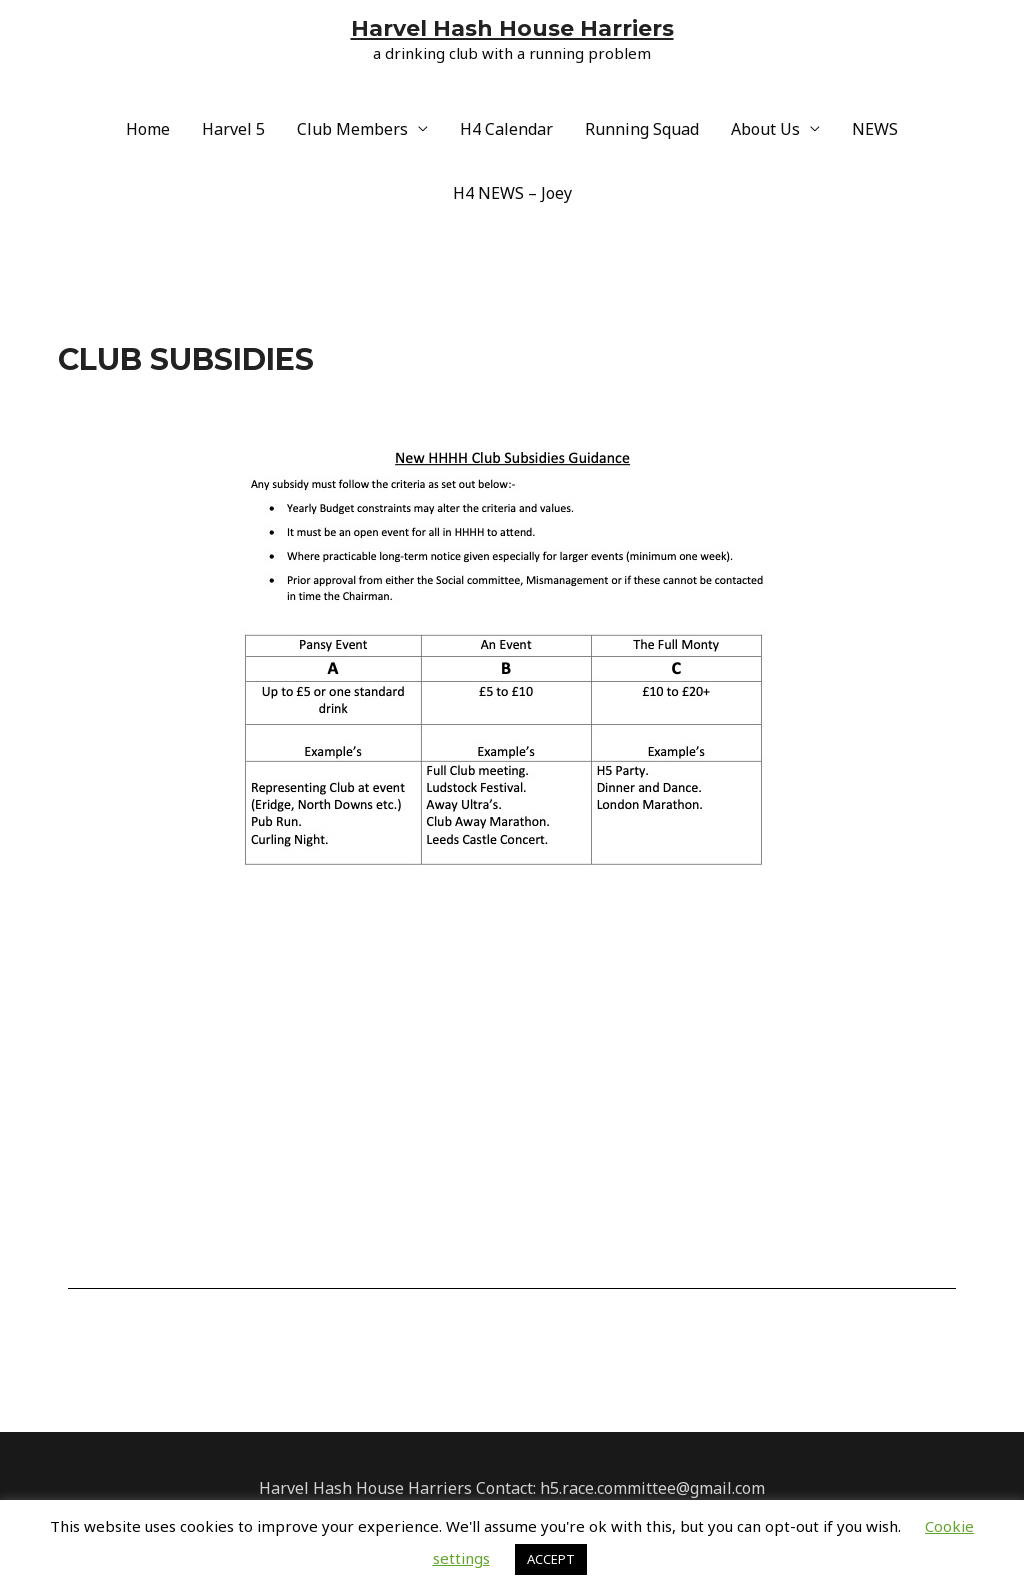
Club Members (352, 129)
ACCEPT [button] (551, 1559)
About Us (765, 129)
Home (148, 129)
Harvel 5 (233, 129)
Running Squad (642, 129)
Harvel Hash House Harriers (512, 28)
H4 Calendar (506, 129)
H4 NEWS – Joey (512, 193)
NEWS (875, 129)
